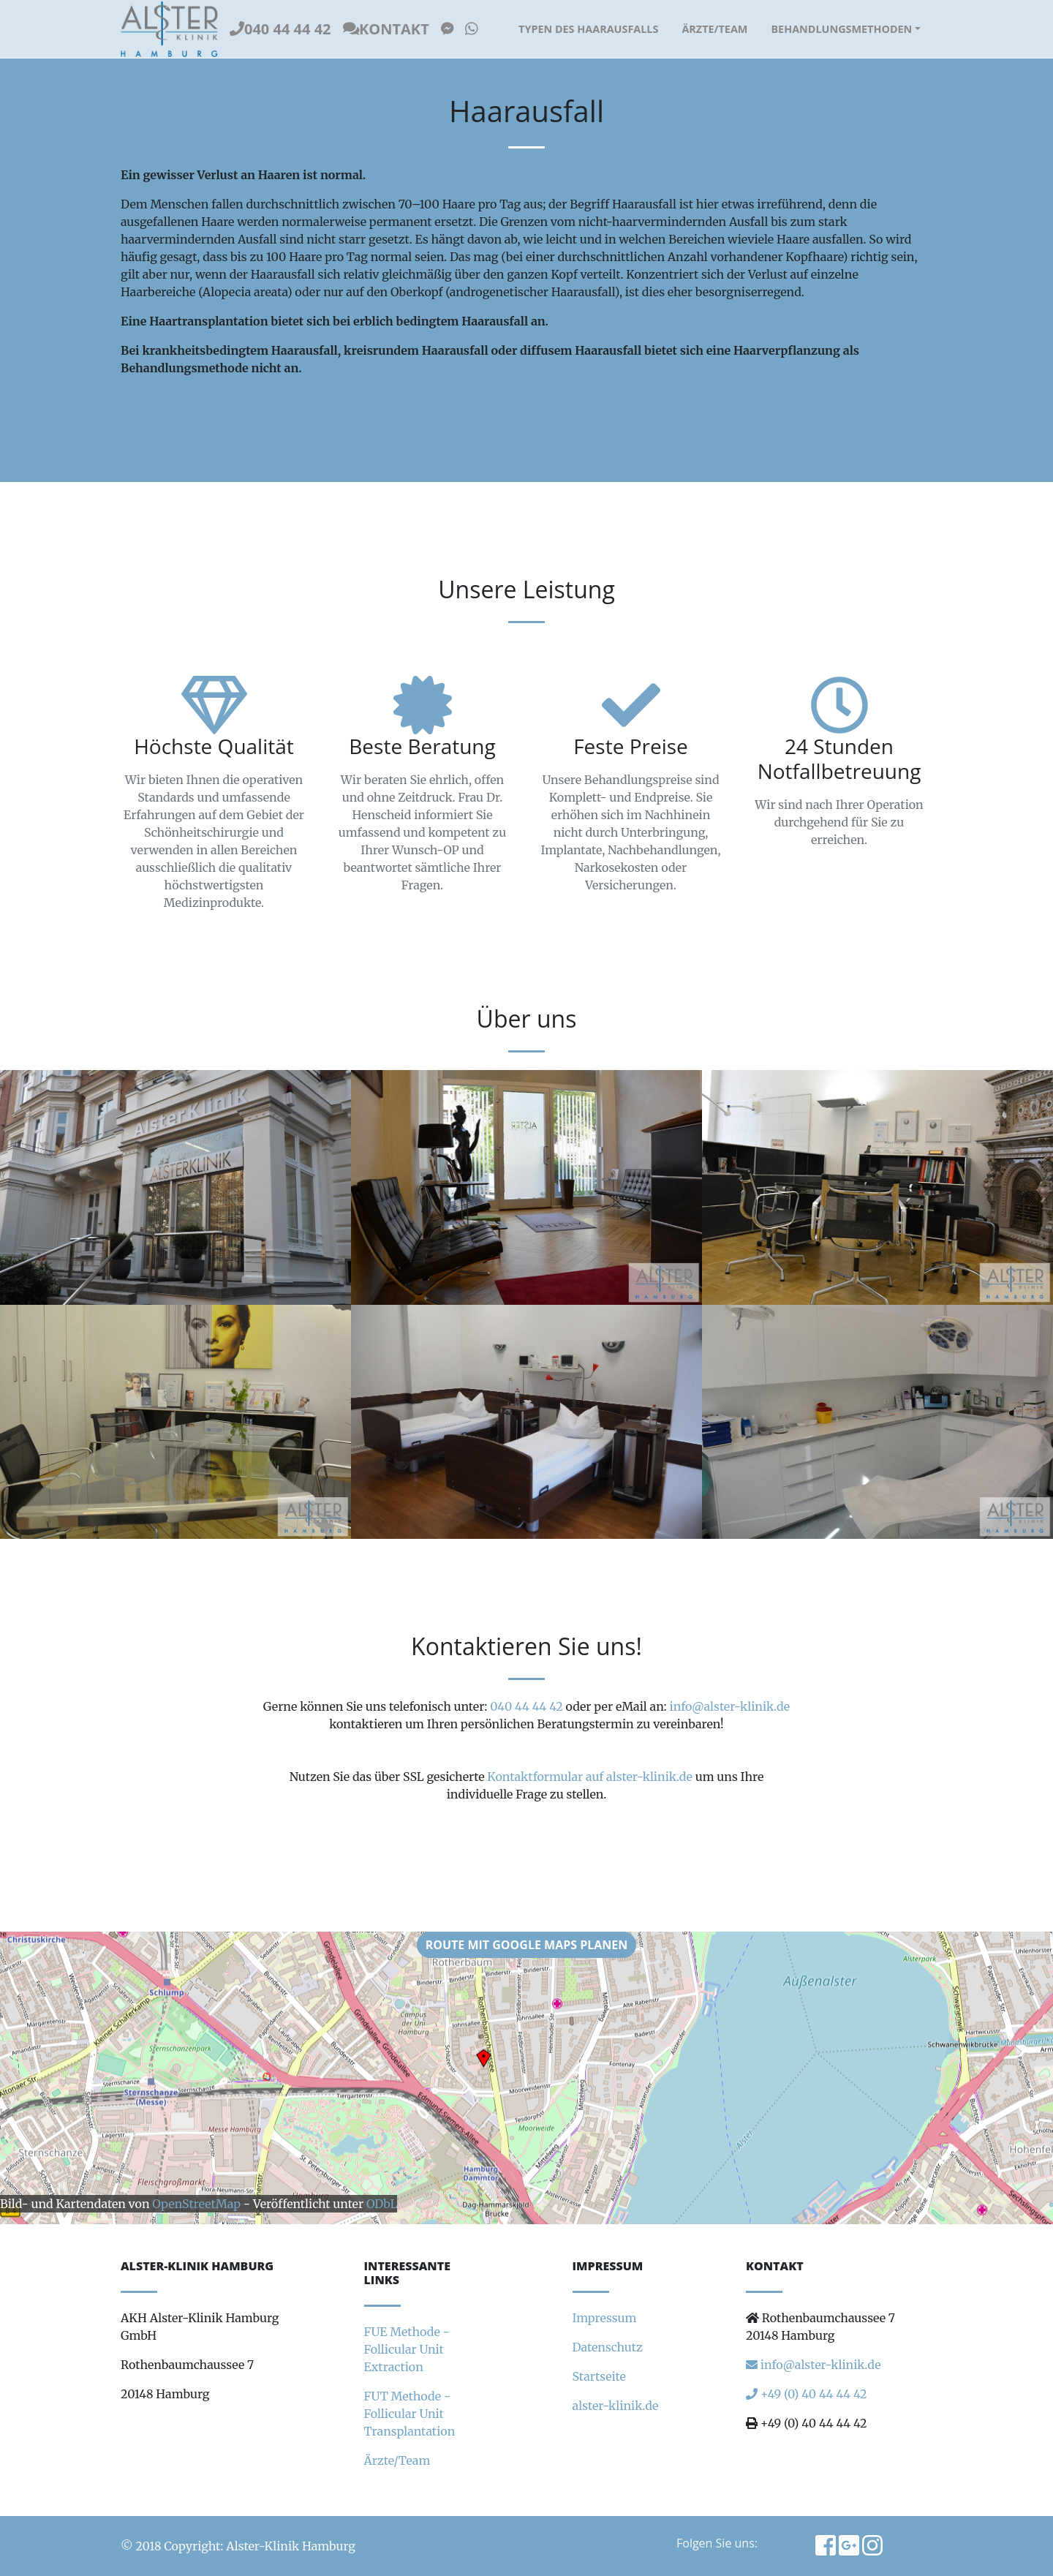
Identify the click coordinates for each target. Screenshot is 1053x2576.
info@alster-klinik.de (730, 1706)
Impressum (605, 2318)
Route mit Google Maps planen (527, 1945)
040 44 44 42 (280, 29)
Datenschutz (608, 2347)
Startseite (599, 2376)
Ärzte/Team (714, 29)
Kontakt (386, 29)
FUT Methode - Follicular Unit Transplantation (410, 2413)
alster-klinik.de (616, 2405)
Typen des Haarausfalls (588, 29)
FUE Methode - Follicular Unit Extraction (407, 2349)
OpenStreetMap (196, 2203)
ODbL (381, 2203)
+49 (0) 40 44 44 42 (806, 2394)
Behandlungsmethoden (841, 29)
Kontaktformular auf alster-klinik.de (589, 1776)
